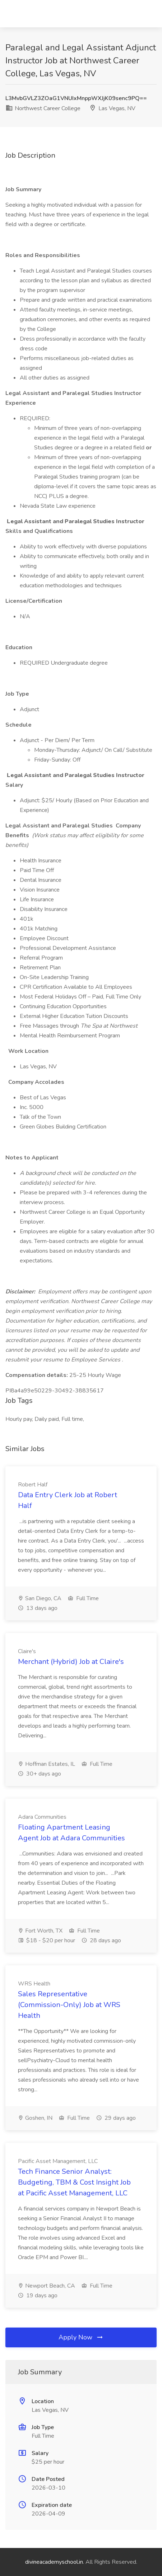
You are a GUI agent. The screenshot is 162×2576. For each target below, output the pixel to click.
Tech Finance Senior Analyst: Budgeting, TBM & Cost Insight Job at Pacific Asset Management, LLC (74, 2182)
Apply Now (81, 2337)
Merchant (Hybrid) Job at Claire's (71, 1661)
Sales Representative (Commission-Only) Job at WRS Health (69, 2004)
